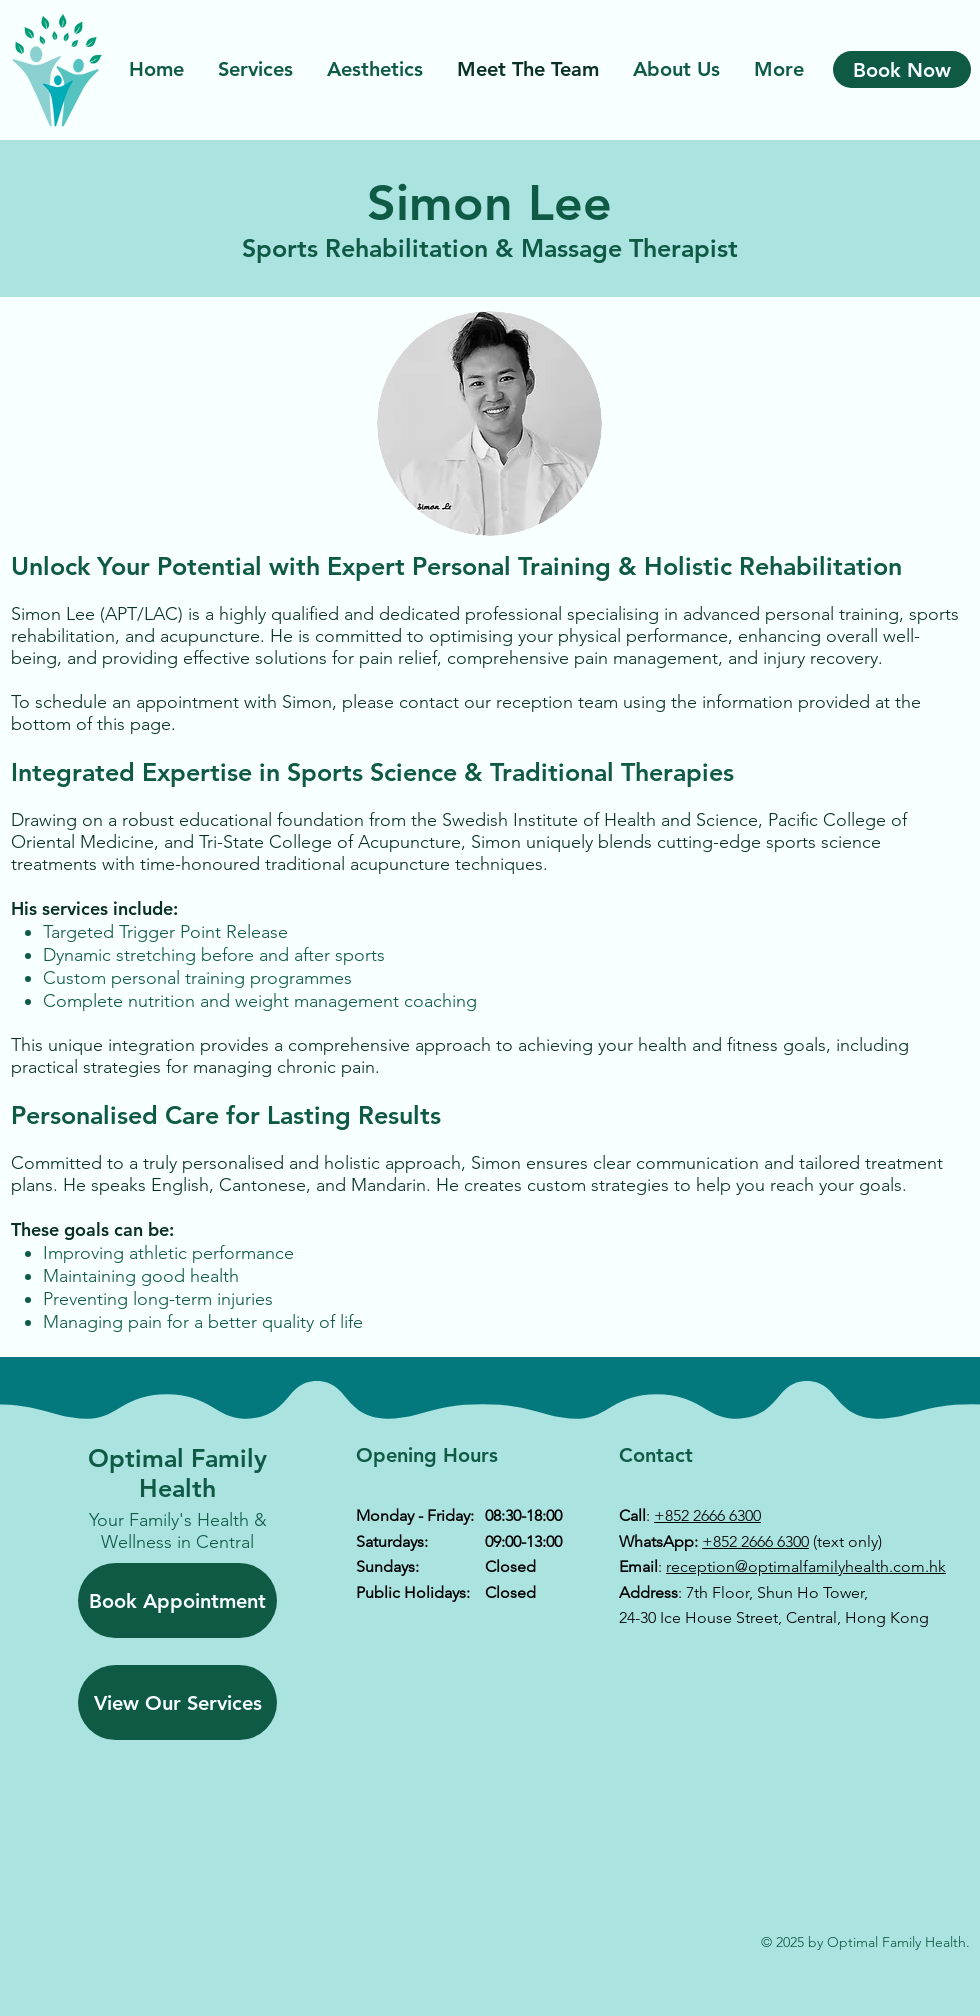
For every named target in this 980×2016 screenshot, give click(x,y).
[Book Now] (902, 69)
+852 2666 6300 (707, 1515)
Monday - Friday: (415, 1515)
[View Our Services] (177, 1702)
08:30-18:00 (523, 1515)
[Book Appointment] (177, 1600)
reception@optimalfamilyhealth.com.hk (806, 1566)
